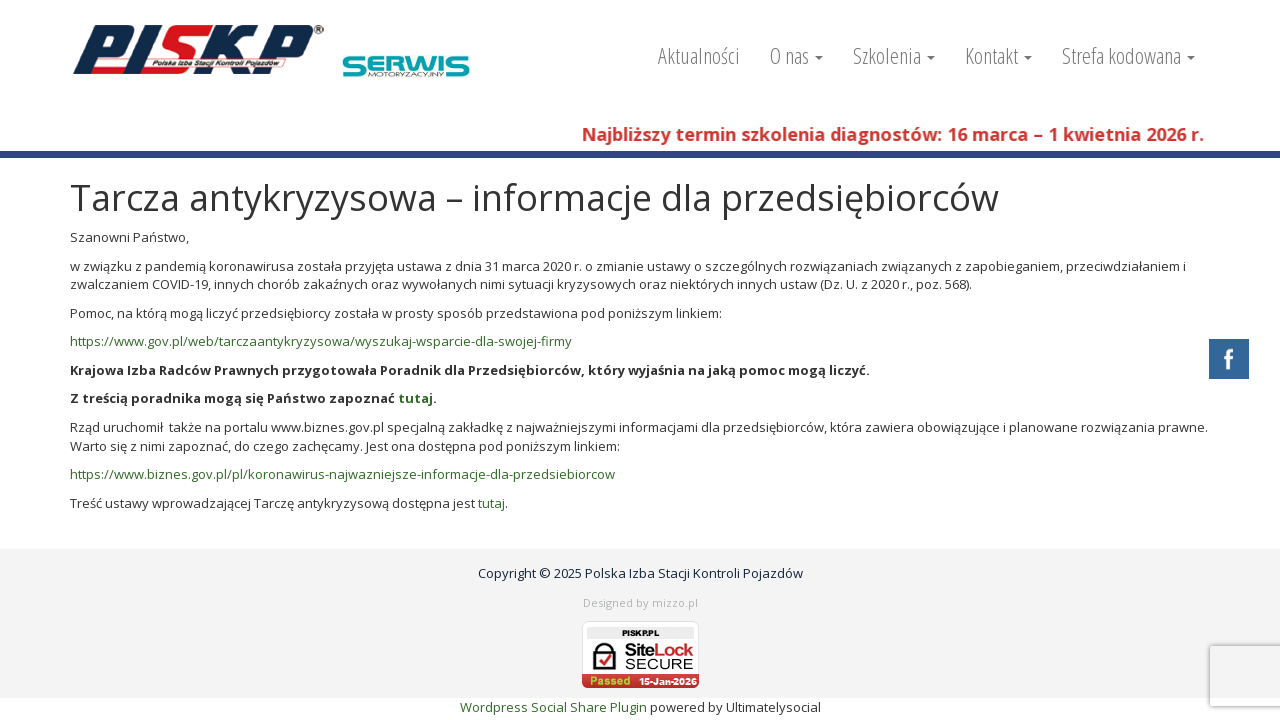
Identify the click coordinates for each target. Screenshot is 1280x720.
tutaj (415, 398)
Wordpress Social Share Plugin (555, 707)
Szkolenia (894, 55)
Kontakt (998, 55)
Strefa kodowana (1128, 55)
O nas (796, 55)
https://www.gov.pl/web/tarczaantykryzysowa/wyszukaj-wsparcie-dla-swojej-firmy (321, 341)
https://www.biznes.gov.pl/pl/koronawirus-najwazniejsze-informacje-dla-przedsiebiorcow (342, 474)
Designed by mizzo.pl (640, 602)
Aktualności (699, 55)
